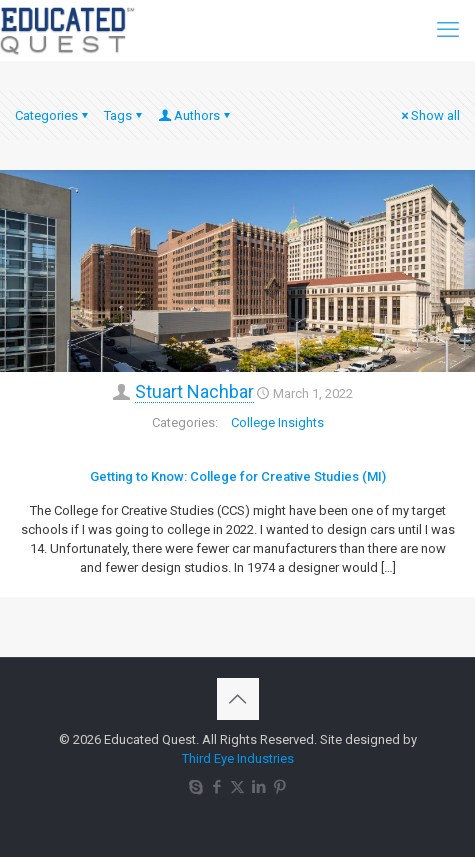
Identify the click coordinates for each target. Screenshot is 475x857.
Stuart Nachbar (194, 391)
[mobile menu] (448, 30)
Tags (124, 115)
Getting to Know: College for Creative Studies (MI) (238, 476)
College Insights (277, 422)
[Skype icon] (195, 787)
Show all (429, 115)
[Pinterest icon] (279, 787)
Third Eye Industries (238, 758)
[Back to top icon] (238, 699)
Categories (53, 115)
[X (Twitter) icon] (237, 787)
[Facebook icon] (216, 787)
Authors (195, 115)
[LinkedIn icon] (258, 787)
